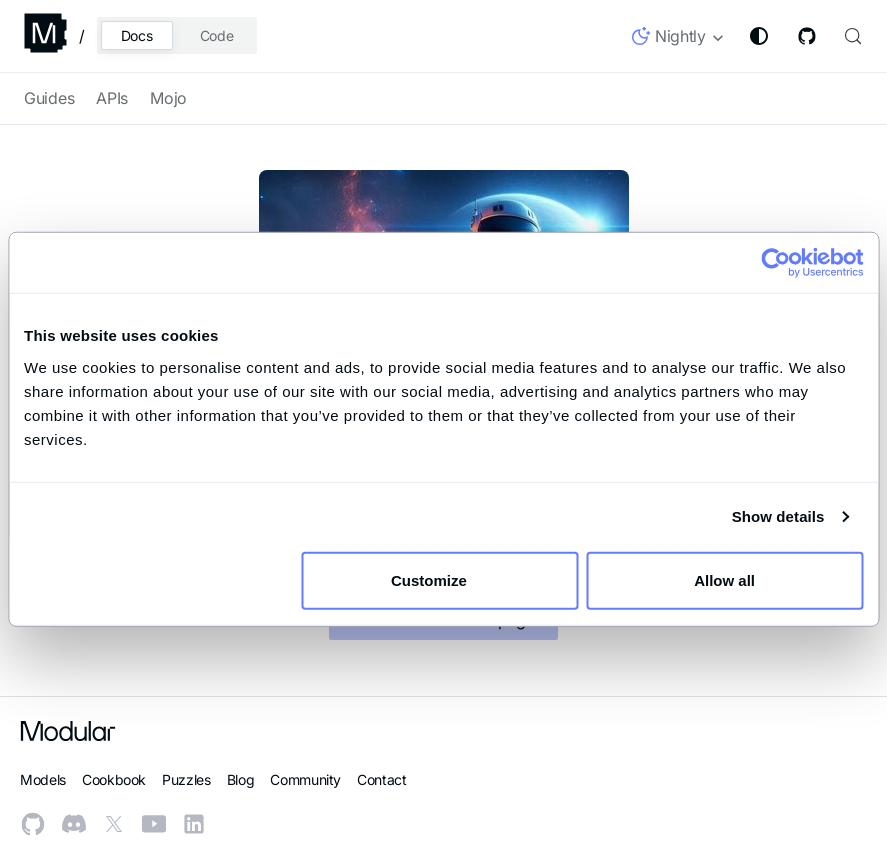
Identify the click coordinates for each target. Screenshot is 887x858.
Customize (441, 579)
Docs (137, 35)
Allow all (724, 579)
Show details (778, 516)
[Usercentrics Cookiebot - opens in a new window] (775, 263)
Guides (49, 98)
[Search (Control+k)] (851, 36)
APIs (112, 98)
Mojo (168, 98)
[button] (678, 40)
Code (217, 35)
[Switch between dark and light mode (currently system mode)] (759, 36)
